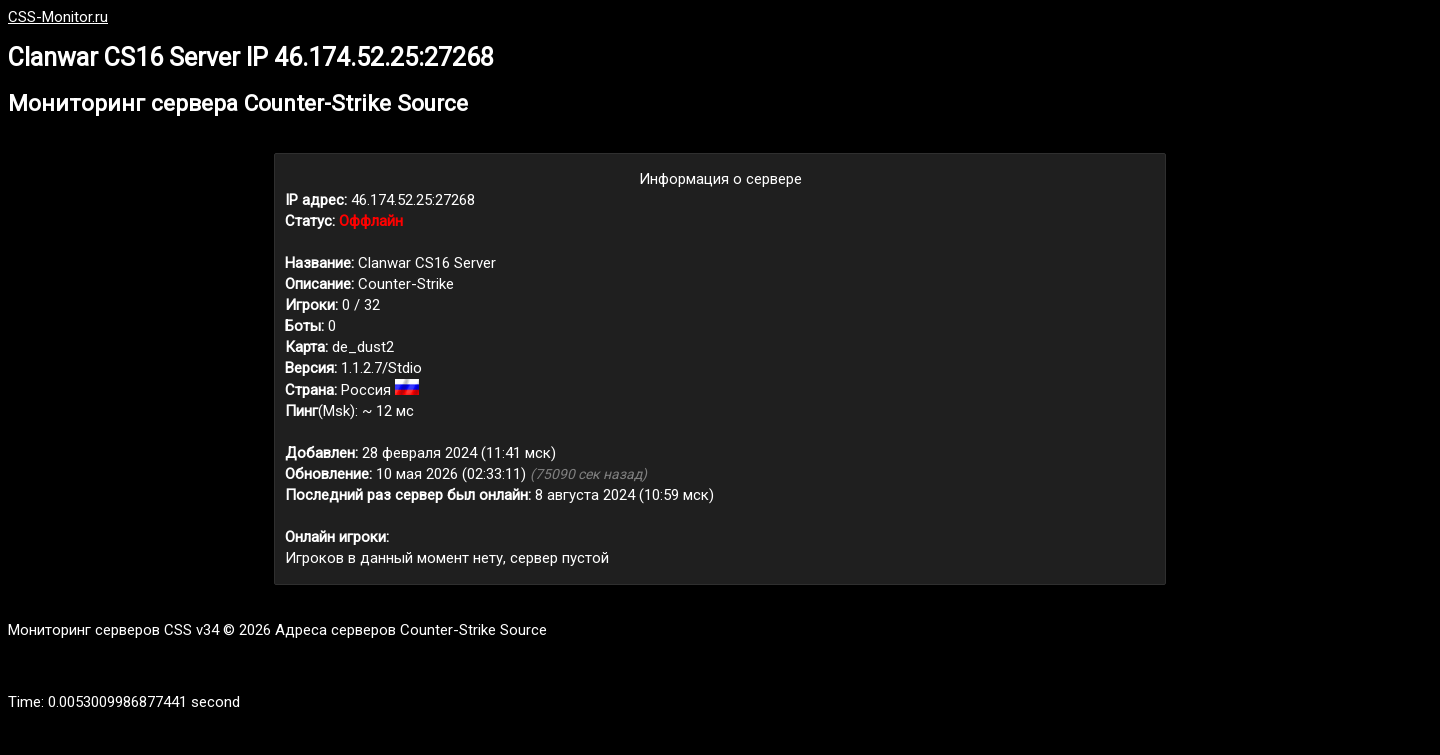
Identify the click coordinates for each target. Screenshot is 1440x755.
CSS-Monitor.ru (58, 17)
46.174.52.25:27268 (413, 200)
